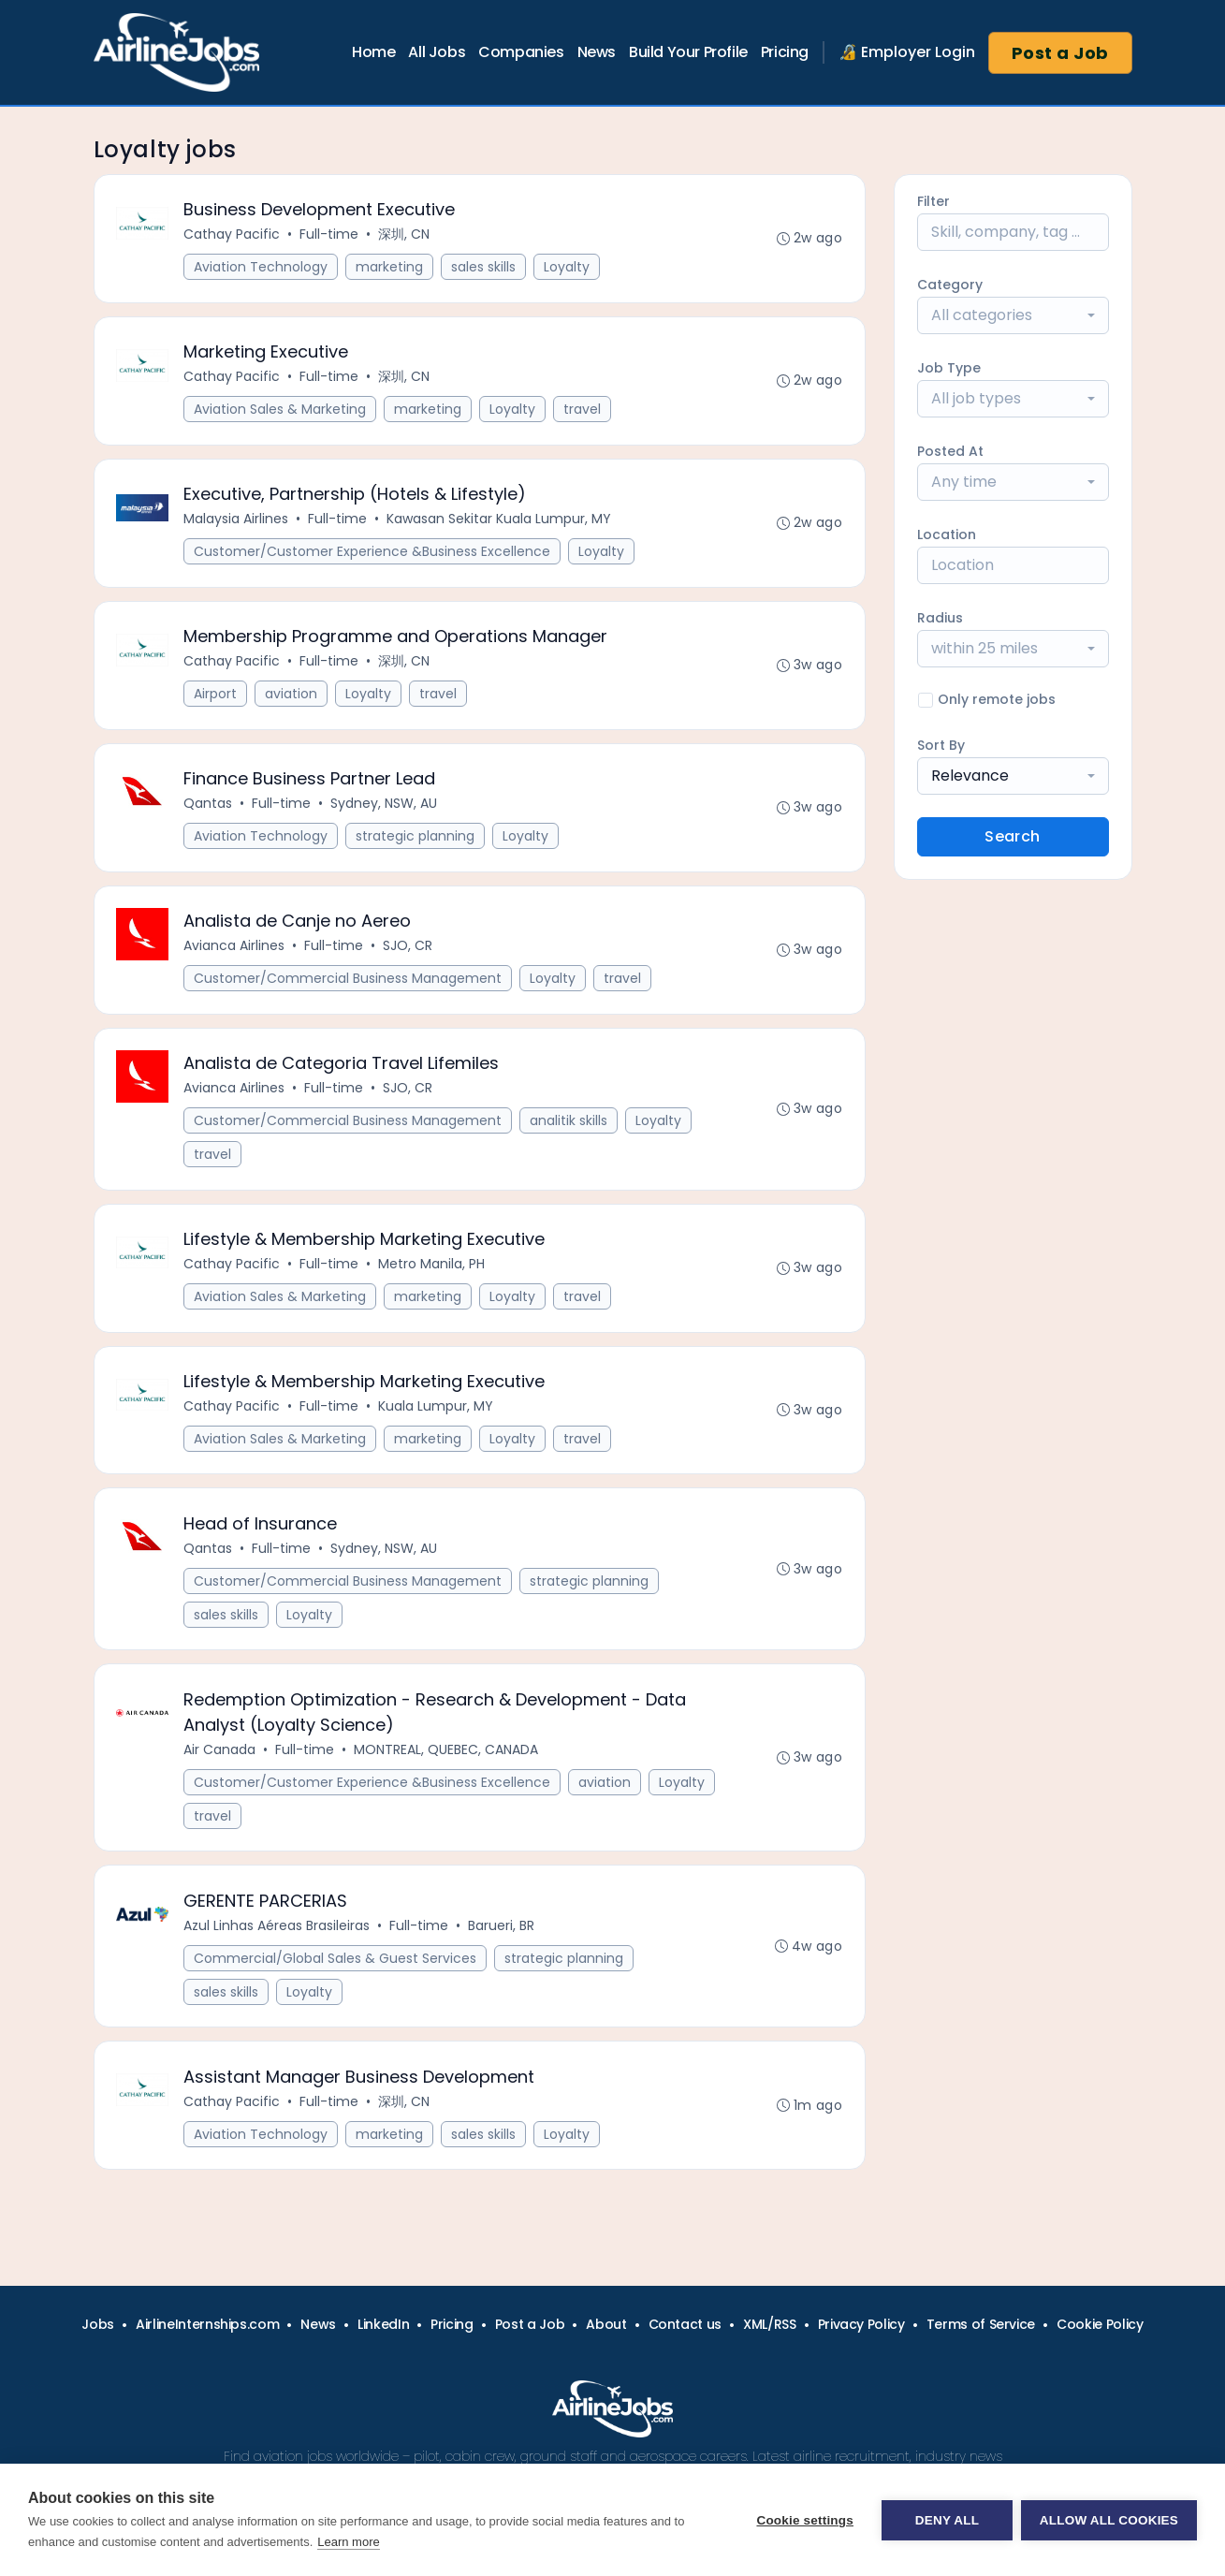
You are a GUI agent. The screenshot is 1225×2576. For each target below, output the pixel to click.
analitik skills (569, 1127)
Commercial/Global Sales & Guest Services (336, 1969)
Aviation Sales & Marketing (281, 411)
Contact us (685, 2324)
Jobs (97, 2324)
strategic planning (416, 840)
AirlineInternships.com (207, 2324)
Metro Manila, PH (432, 1271)
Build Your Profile (688, 52)
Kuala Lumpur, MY (436, 1414)
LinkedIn (383, 2324)
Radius (940, 617)
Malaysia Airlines (236, 521)
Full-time (329, 235)
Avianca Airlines (234, 951)
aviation (292, 697)
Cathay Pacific (232, 235)
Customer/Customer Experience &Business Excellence (373, 554)
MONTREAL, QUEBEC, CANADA (447, 1759)
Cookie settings (804, 2520)
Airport (216, 697)
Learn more (348, 2542)
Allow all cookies (1109, 2520)
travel (583, 411)
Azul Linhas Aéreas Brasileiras (277, 1936)
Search (1012, 836)
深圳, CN (404, 235)
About (606, 2324)
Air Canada (220, 1759)
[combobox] (1013, 315)
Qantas (208, 807)
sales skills (484, 267)
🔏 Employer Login (907, 52)
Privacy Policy (861, 2324)
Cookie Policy (1100, 2324)
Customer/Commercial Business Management (349, 983)
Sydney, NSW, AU (384, 807)
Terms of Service (980, 2324)
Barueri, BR (502, 1936)
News (596, 52)
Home (373, 52)
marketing (390, 267)
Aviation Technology (261, 267)
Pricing (785, 52)
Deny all (946, 2520)
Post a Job (1060, 53)
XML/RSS (769, 2324)
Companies (520, 52)
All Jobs (436, 52)
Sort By (941, 745)
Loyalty (568, 267)
